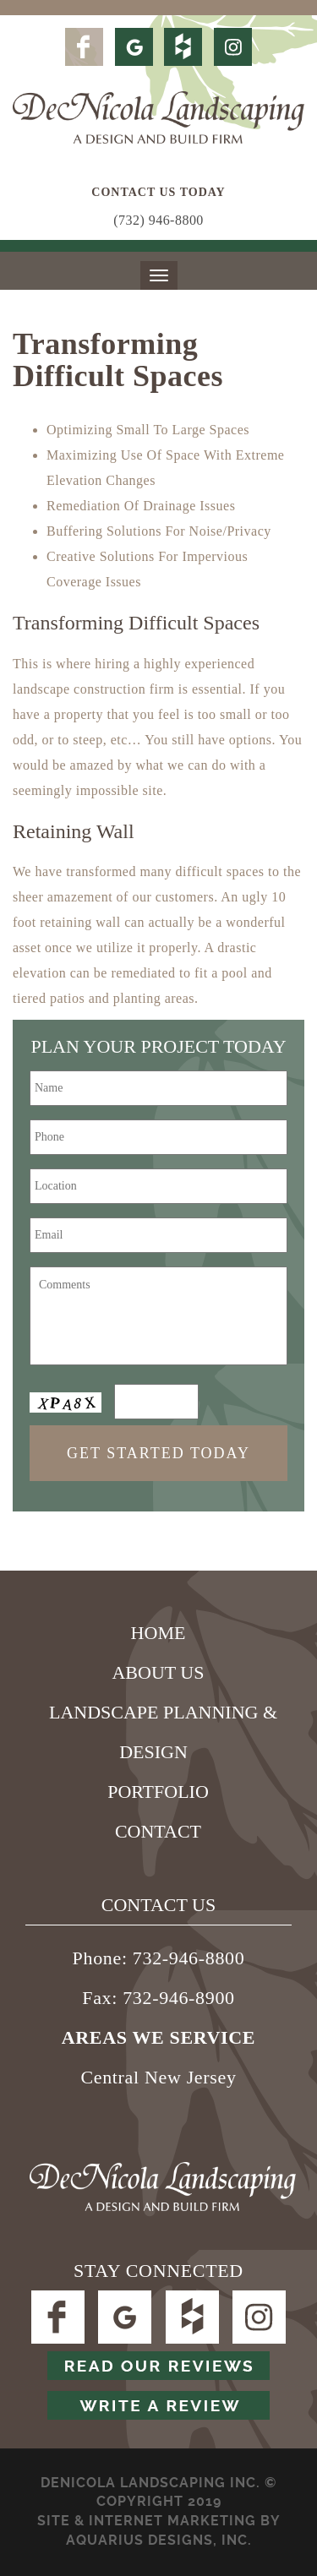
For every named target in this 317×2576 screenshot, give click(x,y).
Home (158, 1632)
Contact (158, 1831)
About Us (158, 1672)
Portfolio (158, 1791)
